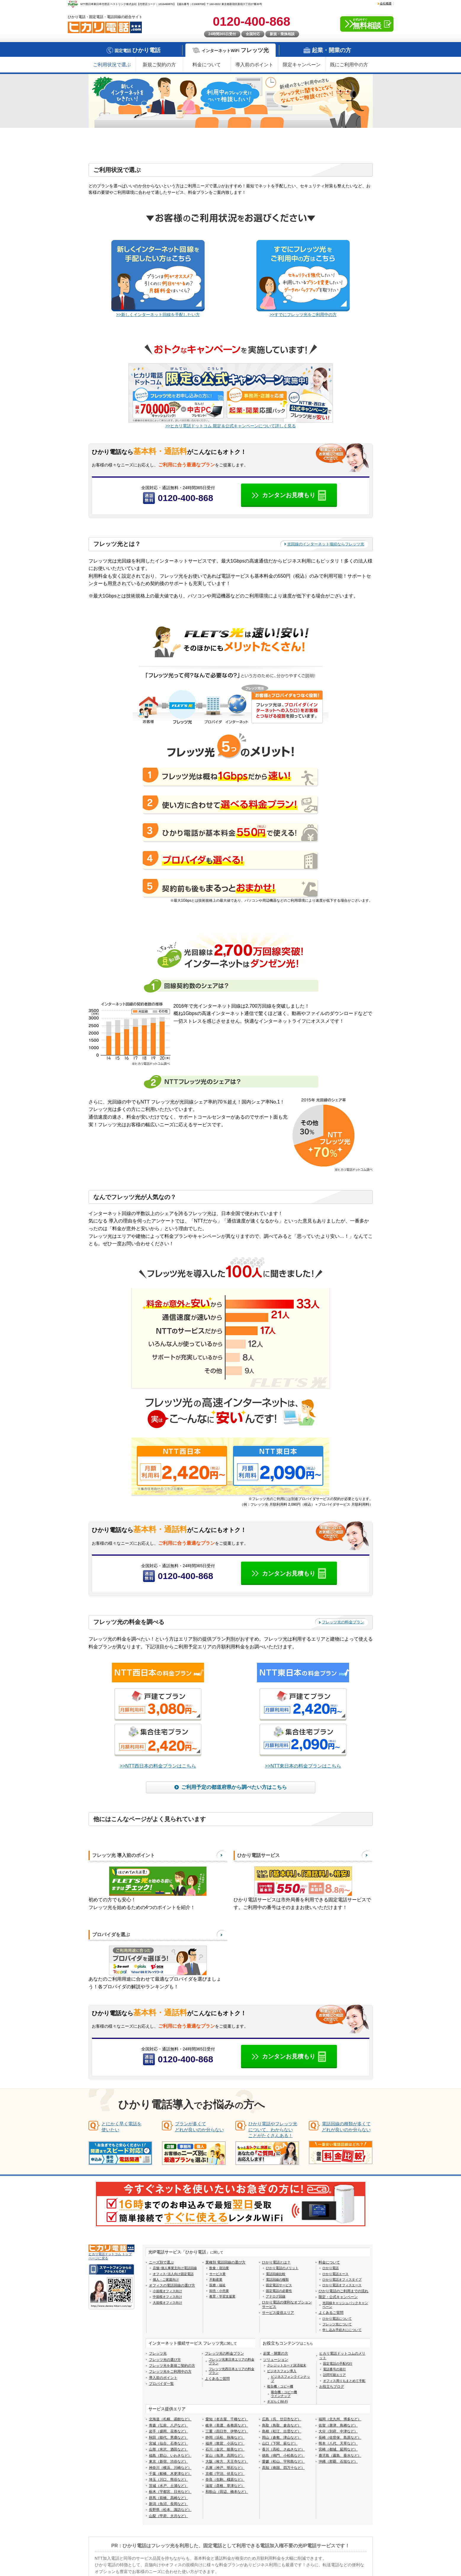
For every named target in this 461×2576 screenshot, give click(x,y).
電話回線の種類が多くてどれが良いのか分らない (346, 2126)
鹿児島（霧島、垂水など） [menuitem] (340, 2456)
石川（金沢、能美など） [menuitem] (225, 2450)
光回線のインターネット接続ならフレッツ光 (325, 544)
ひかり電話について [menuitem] (337, 2319)
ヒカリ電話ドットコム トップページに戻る (110, 2256)
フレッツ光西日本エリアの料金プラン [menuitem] (231, 2371)
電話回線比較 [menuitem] (275, 2274)
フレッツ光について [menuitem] (337, 2324)
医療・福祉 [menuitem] (217, 2285)
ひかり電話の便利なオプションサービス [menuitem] (287, 2304)
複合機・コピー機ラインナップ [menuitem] (284, 2394)
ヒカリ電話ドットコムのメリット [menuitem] (342, 2356)
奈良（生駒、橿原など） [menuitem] (225, 2480)
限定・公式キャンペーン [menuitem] (338, 2297)
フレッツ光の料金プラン (343, 1622)
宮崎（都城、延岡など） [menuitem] (338, 2450)
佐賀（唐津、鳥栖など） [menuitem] (338, 2426)
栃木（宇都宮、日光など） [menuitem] (170, 2492)
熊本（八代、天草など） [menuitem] (338, 2444)
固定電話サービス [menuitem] (279, 2285)
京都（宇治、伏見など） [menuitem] (225, 2474)
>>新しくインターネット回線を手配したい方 (158, 314)
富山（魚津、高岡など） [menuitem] (225, 2456)
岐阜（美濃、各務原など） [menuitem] (226, 2426)
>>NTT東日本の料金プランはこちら (303, 1765)
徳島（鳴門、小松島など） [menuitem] (283, 2456)
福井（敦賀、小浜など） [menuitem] (225, 2444)
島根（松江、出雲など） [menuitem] (281, 2432)
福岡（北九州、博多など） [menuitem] (340, 2419)
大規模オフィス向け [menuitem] (167, 2303)
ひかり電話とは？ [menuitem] (276, 2263)
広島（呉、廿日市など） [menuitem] (281, 2419)
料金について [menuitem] (206, 64)
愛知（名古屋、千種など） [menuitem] (226, 2419)
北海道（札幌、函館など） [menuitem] (170, 2419)
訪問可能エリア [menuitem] (334, 2375)
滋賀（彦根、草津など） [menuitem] (225, 2486)
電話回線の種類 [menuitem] (277, 2280)
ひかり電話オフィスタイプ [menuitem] (342, 2280)
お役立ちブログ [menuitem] (331, 2387)
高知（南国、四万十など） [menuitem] (283, 2468)
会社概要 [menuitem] (386, 3)
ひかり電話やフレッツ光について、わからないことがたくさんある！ (272, 2129)
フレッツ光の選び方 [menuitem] (165, 2360)
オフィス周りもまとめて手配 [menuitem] (344, 2380)
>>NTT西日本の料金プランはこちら (158, 1765)
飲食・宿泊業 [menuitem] (219, 2268)
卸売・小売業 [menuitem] (219, 2291)
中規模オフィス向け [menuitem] (167, 2297)
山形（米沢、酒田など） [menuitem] (168, 2450)
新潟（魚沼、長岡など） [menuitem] (168, 2504)
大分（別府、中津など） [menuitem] (338, 2432)
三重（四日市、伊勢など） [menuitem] (226, 2432)
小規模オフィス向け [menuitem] (167, 2291)
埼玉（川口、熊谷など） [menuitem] (168, 2480)
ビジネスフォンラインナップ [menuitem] (290, 2378)
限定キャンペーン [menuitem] (302, 64)
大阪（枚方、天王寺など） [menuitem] (226, 2462)
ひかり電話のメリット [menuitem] (282, 2268)
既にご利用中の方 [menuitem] (349, 64)
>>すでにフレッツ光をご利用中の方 (302, 314)
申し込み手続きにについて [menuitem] (342, 2330)
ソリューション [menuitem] (275, 2360)
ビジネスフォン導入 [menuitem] (281, 2371)
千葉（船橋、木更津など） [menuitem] (170, 2474)
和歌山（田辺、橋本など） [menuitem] (226, 2492)
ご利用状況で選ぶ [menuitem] (112, 64)
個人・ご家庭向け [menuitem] (166, 2280)
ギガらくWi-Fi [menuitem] (277, 2401)
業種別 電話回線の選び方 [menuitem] (225, 2263)
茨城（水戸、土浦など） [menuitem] (168, 2486)
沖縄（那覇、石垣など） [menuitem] (338, 2462)
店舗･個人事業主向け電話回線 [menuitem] (175, 2268)
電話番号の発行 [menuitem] (334, 2369)
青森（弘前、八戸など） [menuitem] (168, 2426)
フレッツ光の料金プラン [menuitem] (224, 2354)
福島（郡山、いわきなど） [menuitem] (170, 2456)
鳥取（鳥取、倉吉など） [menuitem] (281, 2426)
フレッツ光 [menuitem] (158, 2354)
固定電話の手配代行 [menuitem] (337, 2364)
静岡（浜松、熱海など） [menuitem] (225, 2438)
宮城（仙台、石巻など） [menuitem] (168, 2444)
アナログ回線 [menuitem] (275, 2296)
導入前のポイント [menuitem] (254, 64)
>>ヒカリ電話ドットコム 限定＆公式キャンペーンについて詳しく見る (230, 425)
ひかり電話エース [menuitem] (335, 2274)
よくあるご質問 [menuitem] (331, 2313)
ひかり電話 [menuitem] (330, 2268)
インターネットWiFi (235, 50)
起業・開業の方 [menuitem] (275, 2354)
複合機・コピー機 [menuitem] (280, 2386)
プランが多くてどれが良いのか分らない (199, 2126)
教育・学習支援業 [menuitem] (222, 2296)
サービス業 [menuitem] (217, 2274)
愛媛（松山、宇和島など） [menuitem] (283, 2462)
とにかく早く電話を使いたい (122, 2126)
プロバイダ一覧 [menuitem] (161, 2384)
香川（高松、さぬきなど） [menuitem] (283, 2450)
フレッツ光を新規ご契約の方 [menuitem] (172, 2366)
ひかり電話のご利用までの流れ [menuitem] (343, 2291)
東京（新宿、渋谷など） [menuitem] (168, 2462)
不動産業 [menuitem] (215, 2280)
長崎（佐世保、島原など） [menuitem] (340, 2438)
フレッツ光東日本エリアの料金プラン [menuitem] (231, 2361)
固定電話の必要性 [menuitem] (279, 2291)
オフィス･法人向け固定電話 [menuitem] (173, 2274)
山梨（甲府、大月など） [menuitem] (168, 2516)
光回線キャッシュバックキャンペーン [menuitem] (345, 2305)
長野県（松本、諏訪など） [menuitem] (170, 2510)
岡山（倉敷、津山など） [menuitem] (281, 2438)
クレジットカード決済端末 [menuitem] (286, 2365)
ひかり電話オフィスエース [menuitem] (342, 2285)
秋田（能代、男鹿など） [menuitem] (168, 2438)
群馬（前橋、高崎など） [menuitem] (168, 2498)
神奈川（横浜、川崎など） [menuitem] (170, 2468)
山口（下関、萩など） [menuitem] (280, 2444)
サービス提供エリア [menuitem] (278, 2313)
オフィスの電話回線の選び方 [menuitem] (172, 2286)
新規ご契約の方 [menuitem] (159, 64)
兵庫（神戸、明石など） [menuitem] (225, 2468)
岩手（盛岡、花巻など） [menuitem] (168, 2432)
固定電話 (137, 50)
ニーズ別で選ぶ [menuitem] (161, 2263)
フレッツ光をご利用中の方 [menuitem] (170, 2372)
